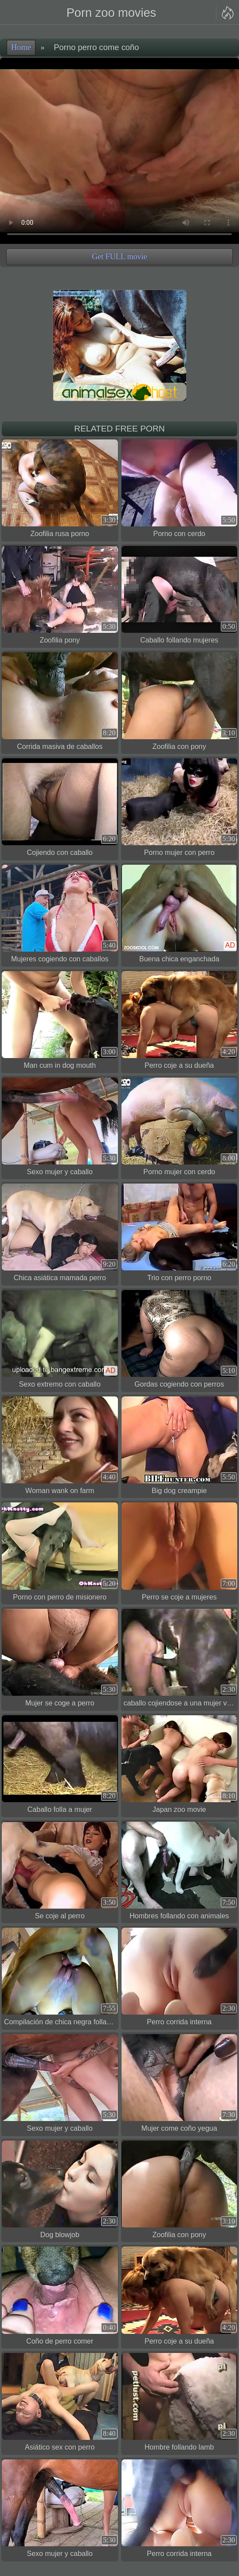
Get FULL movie (119, 256)
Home (21, 47)
